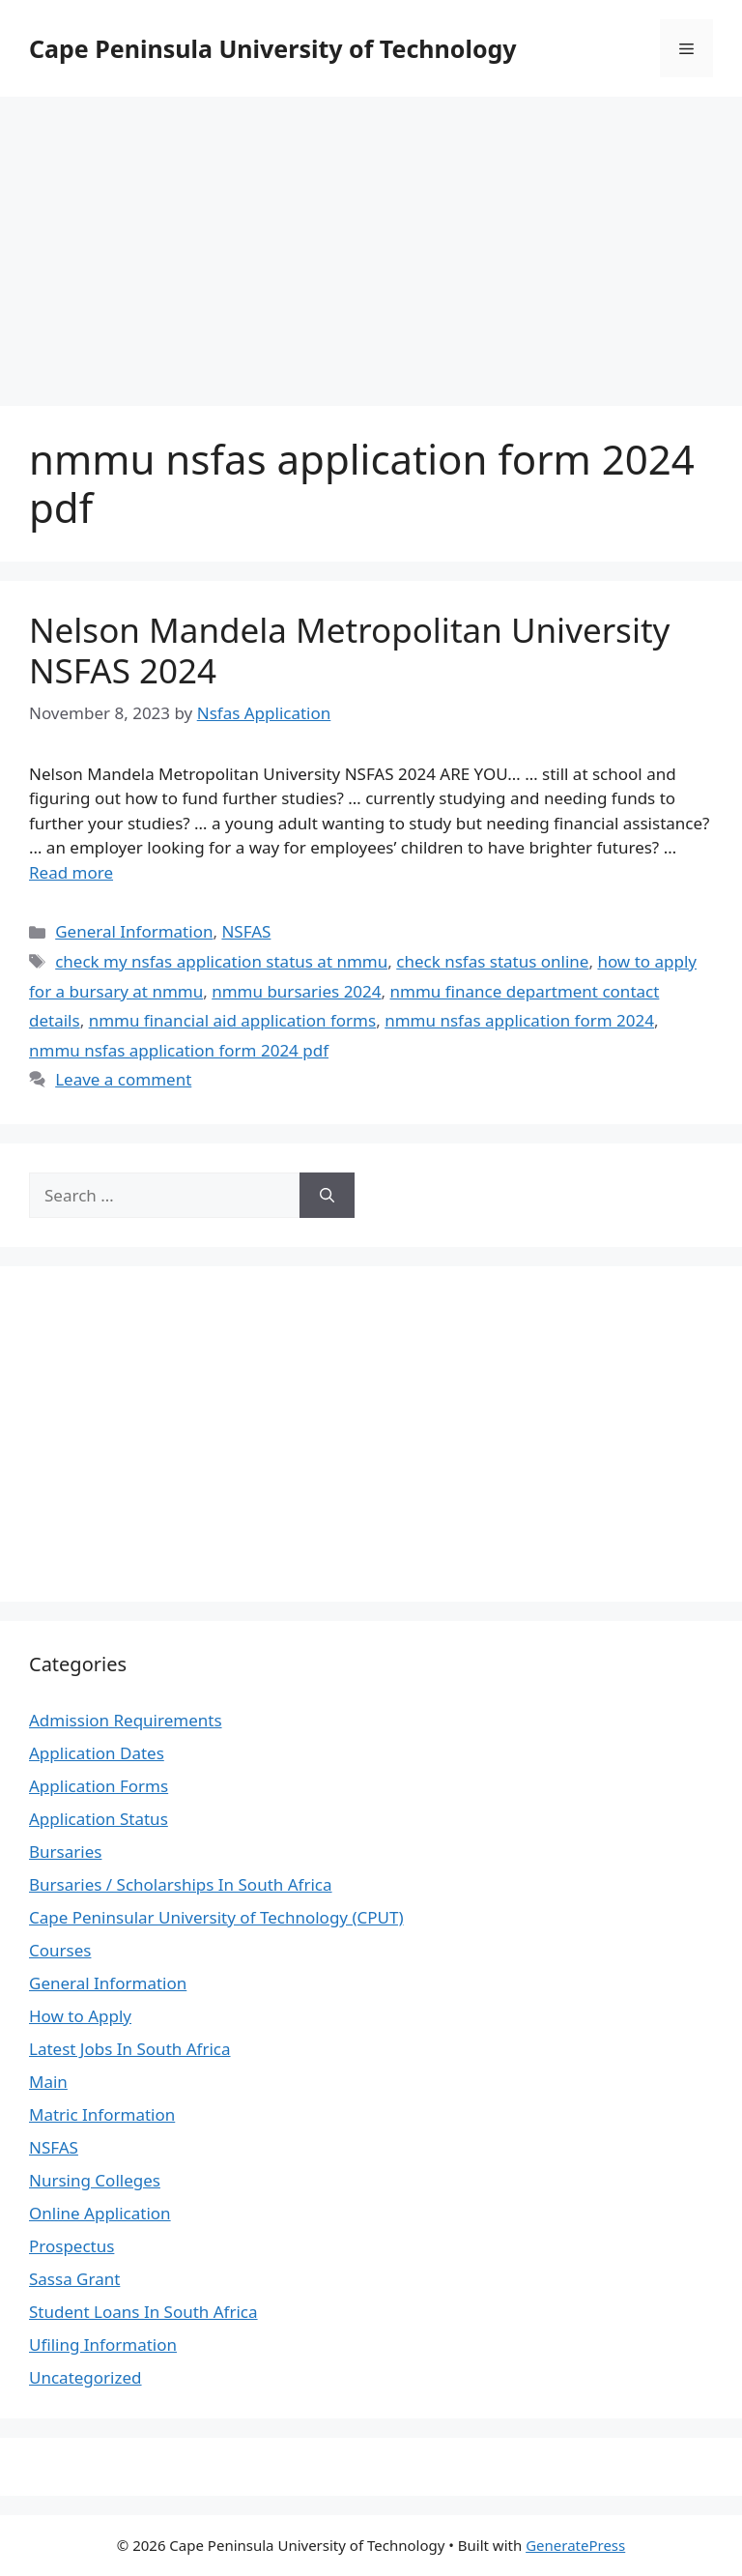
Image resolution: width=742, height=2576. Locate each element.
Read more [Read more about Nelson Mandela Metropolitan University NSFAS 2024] (71, 872)
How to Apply (80, 2016)
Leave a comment (123, 1079)
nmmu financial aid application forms (233, 1020)
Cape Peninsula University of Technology (273, 48)
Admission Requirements (125, 1720)
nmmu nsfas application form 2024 (519, 1020)
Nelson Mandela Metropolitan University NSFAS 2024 (349, 650)
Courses (60, 1950)
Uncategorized (85, 2377)
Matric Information (102, 2114)
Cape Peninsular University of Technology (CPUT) (216, 1917)
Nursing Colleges (94, 2180)
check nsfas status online (492, 961)
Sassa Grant (74, 2279)
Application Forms (98, 1786)
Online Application (100, 2213)
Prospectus (71, 2246)
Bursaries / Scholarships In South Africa (180, 1884)
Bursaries (65, 1851)
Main (48, 2081)
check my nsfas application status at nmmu (221, 961)
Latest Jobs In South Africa (130, 2049)
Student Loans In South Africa (143, 2312)
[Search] (327, 1195)
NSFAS (246, 931)
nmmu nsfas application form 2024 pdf (178, 1050)
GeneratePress (575, 2545)
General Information (134, 931)
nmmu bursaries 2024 (296, 991)
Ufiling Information (103, 2344)
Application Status (98, 1819)
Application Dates (96, 1753)
